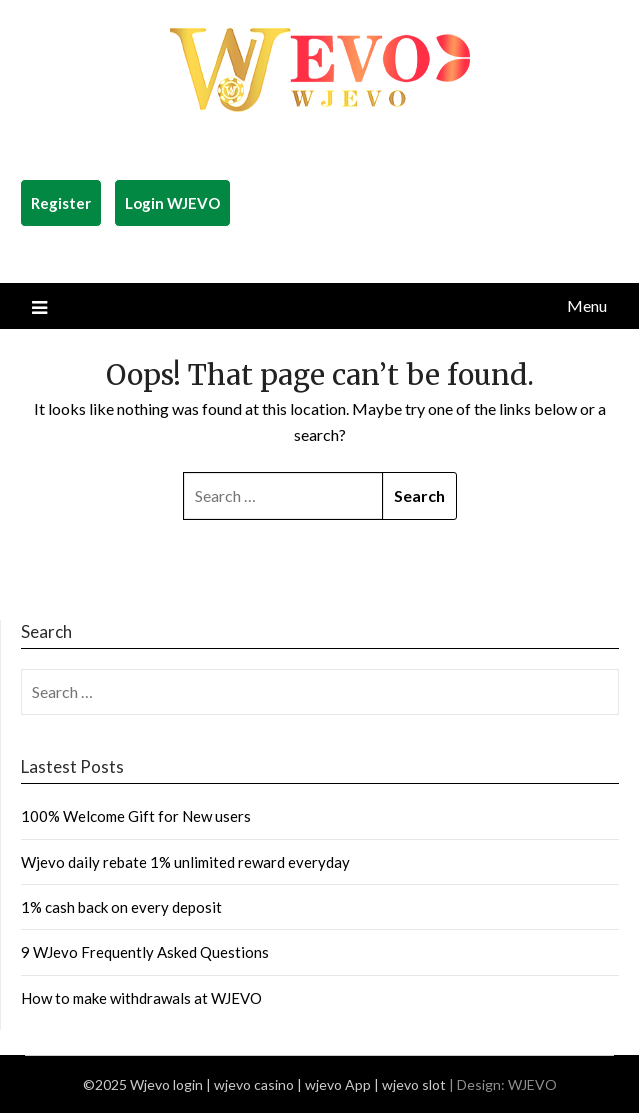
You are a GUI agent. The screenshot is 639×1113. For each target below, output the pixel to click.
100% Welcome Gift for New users (136, 816)
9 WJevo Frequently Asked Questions (145, 952)
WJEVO (532, 1084)
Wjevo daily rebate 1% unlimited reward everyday (185, 862)
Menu (587, 305)
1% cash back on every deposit (121, 907)
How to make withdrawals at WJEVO (141, 998)
